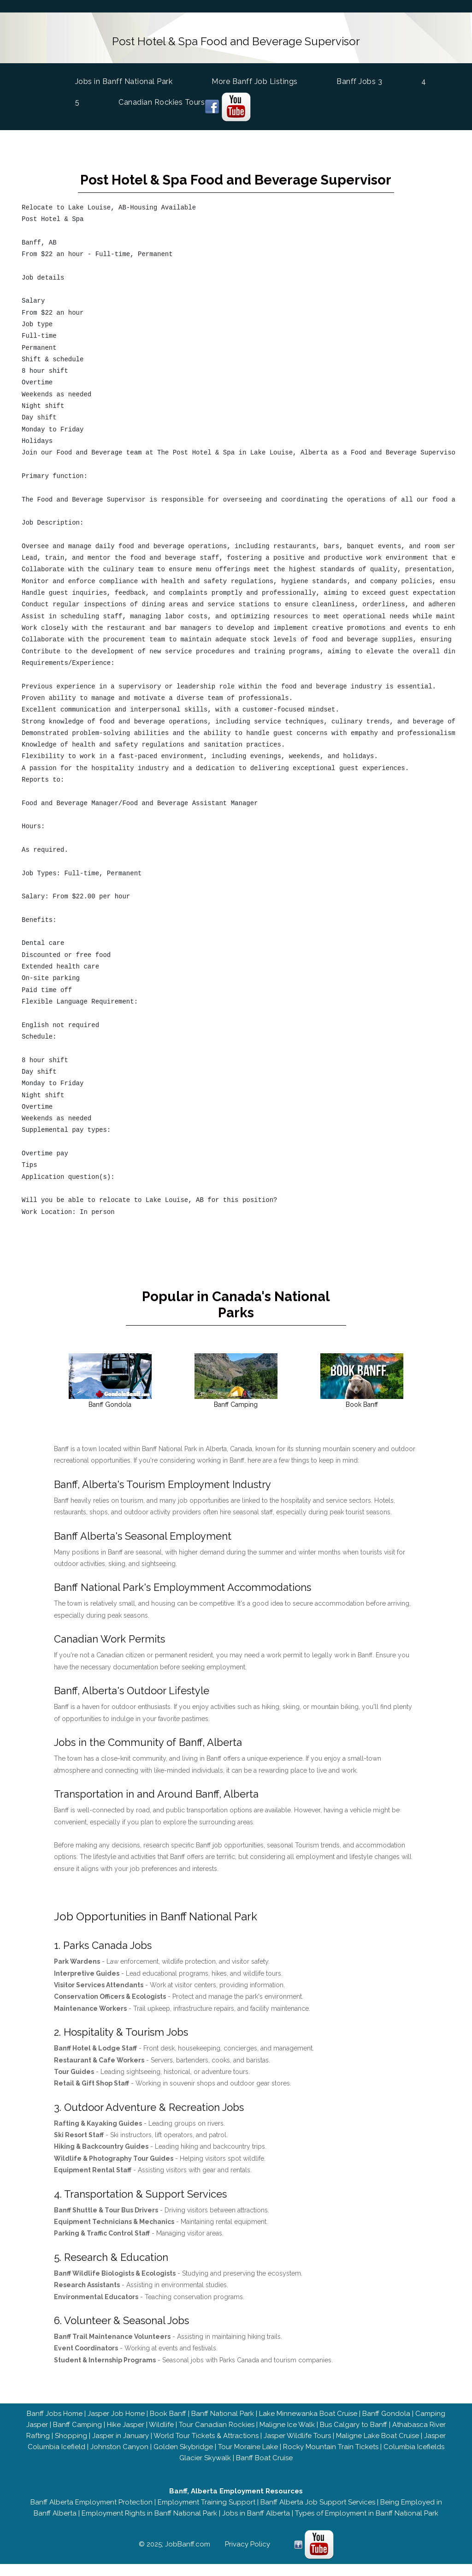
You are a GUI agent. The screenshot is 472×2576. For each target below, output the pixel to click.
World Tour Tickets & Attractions (206, 2448)
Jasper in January (120, 2448)
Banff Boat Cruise (264, 2470)
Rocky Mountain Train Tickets (330, 2459)
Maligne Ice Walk (287, 2437)
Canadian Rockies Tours (161, 100)
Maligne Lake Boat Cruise (377, 2448)
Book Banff (168, 2425)
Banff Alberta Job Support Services (317, 2514)
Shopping (71, 2448)
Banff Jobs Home (55, 2425)
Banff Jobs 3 (359, 80)
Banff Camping (77, 2437)
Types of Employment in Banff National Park (366, 2525)
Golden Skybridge (183, 2459)
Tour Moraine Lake (248, 2459)
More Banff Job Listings (255, 80)
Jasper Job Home (116, 2425)
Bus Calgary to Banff (353, 2437)
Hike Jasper (125, 2437)
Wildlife (161, 2437)
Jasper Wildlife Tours (297, 2448)
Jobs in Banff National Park (124, 79)
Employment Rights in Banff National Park (149, 2525)
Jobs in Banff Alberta (256, 2525)
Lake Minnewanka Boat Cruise (308, 2425)
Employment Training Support (206, 2514)
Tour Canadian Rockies (216, 2437)
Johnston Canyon (119, 2459)
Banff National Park (222, 2425)
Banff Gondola (386, 2425)
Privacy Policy (247, 2556)
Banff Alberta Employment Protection (91, 2514)
